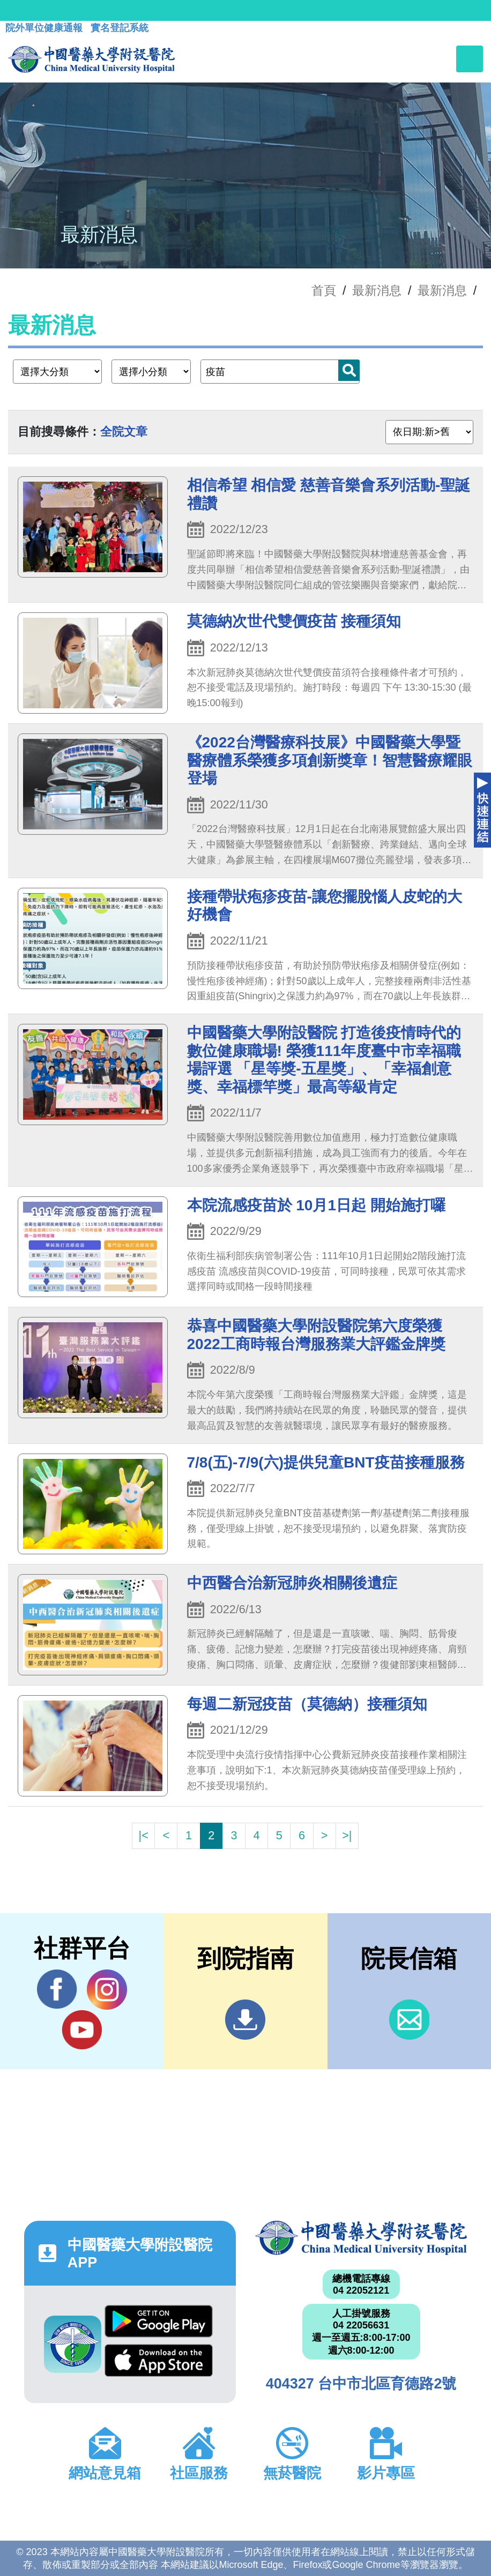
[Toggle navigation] (469, 59)
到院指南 (245, 2020)
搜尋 (349, 370)
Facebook (57, 1989)
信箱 (409, 2020)
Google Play (159, 2321)
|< (143, 1835)
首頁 (323, 290)
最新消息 (442, 290)
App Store (159, 2360)
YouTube (82, 2029)
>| (347, 1835)
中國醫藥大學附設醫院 (361, 2238)
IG (107, 1990)
